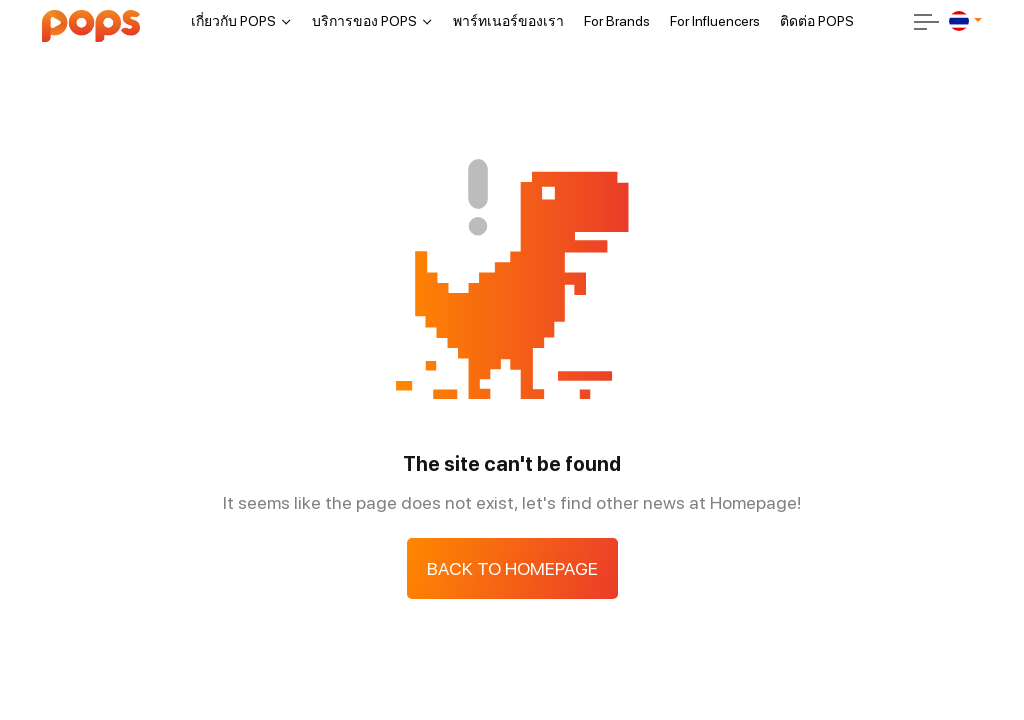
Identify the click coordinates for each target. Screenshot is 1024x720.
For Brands (617, 21)
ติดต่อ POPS (817, 21)
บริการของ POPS (364, 21)
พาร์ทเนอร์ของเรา (508, 21)
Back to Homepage (512, 568)
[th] (959, 21)
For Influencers (715, 21)
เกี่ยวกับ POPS (233, 21)
